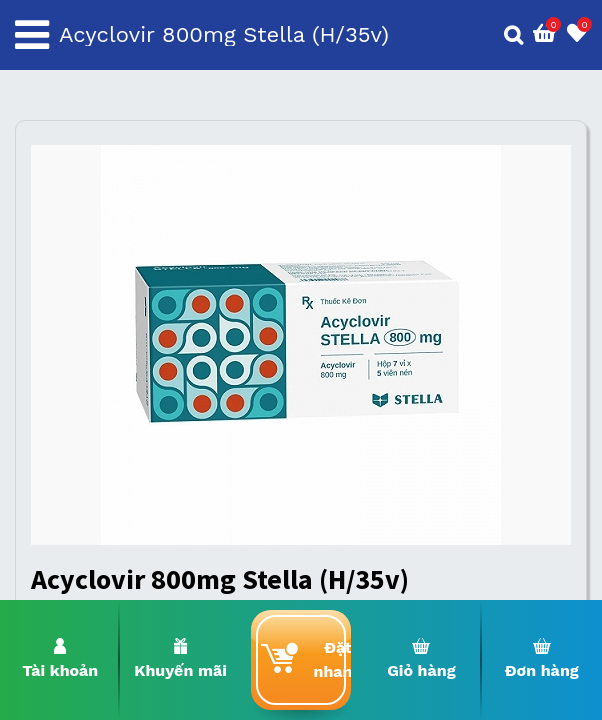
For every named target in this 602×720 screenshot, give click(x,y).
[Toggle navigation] (32, 35)
